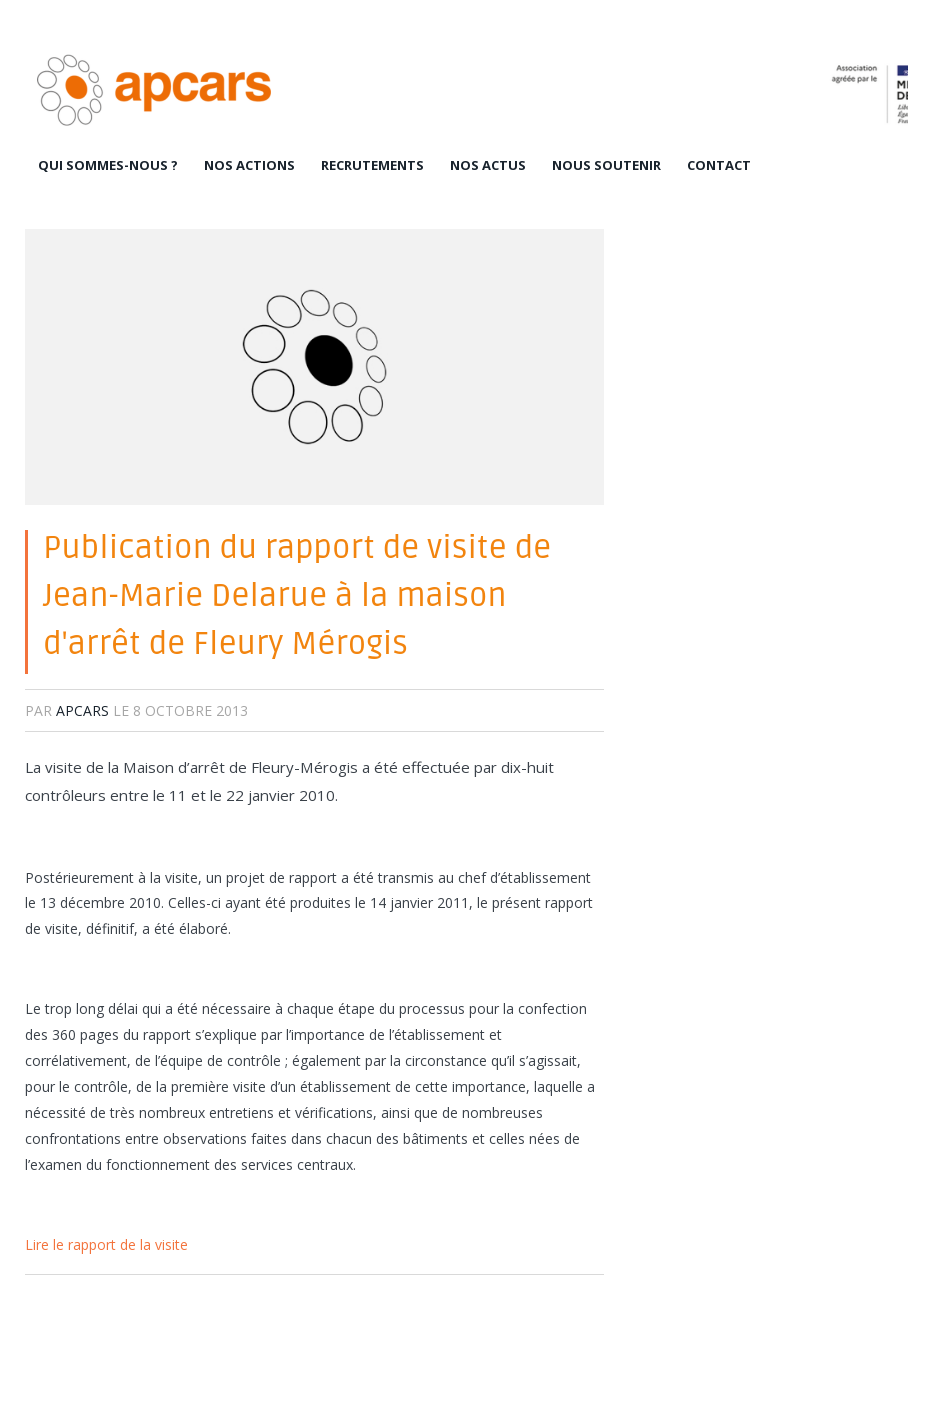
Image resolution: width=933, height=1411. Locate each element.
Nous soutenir (606, 165)
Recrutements (372, 165)
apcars (82, 710)
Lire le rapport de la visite (106, 1244)
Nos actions (249, 165)
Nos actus (488, 165)
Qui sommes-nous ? (108, 165)
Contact (719, 165)
